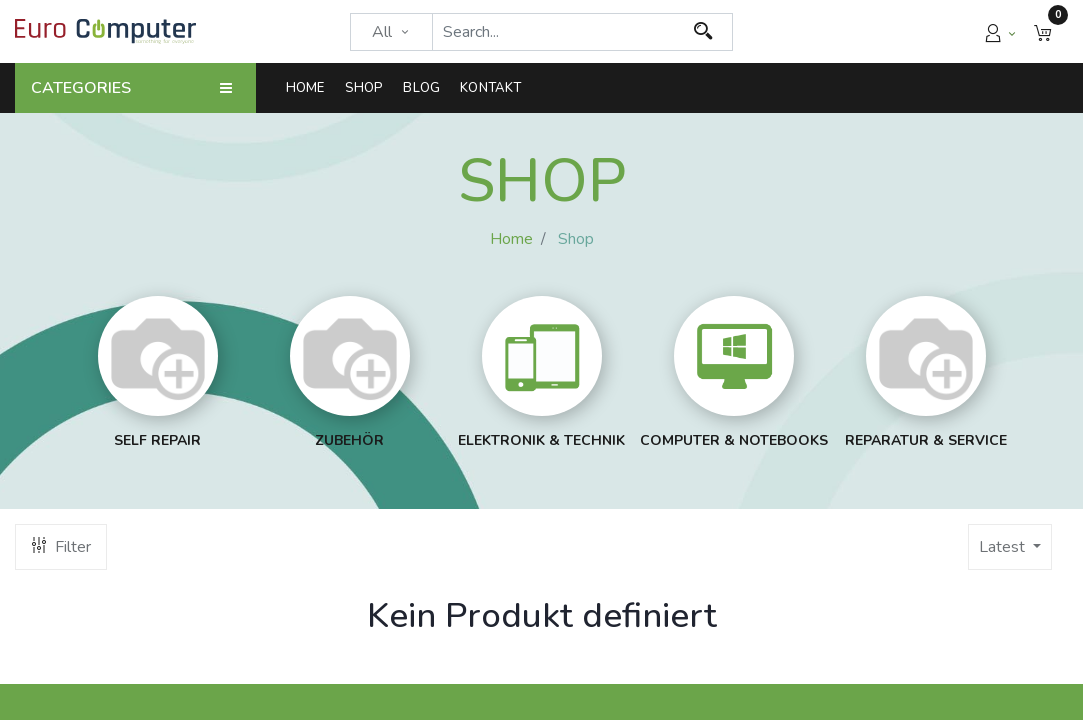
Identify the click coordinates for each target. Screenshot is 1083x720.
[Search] (703, 32)
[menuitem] (310, 88)
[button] (1043, 31)
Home (511, 239)
